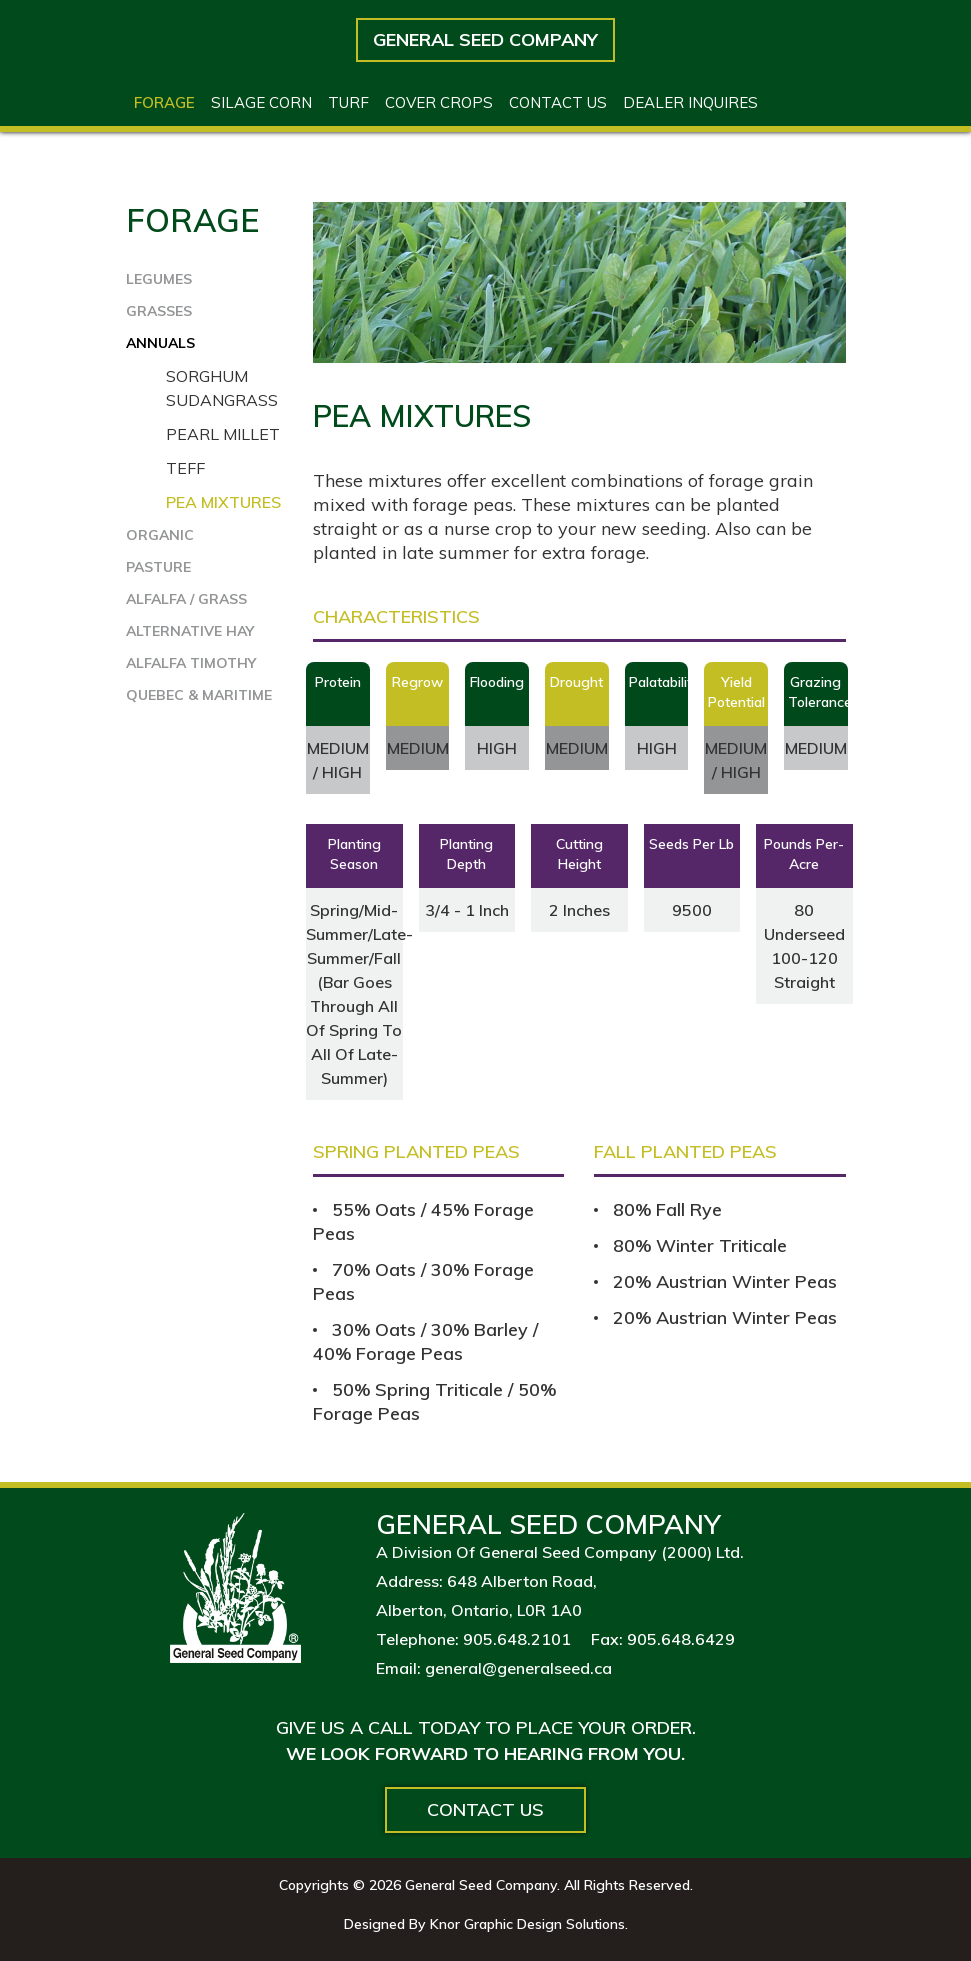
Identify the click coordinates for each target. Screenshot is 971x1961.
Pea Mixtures (223, 502)
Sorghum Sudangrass (222, 388)
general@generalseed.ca (518, 1668)
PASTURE (158, 567)
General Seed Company (485, 39)
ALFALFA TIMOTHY (191, 663)
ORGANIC (160, 535)
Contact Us (485, 1809)
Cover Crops (439, 102)
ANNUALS (160, 343)
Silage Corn (261, 102)
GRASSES (159, 311)
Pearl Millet (223, 434)
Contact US (558, 102)
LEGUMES (159, 279)
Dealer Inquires (690, 102)
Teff (185, 468)
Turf (348, 102)
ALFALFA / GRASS (186, 599)
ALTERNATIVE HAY (190, 631)
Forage (164, 102)
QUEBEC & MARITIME (199, 695)
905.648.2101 (517, 1639)
